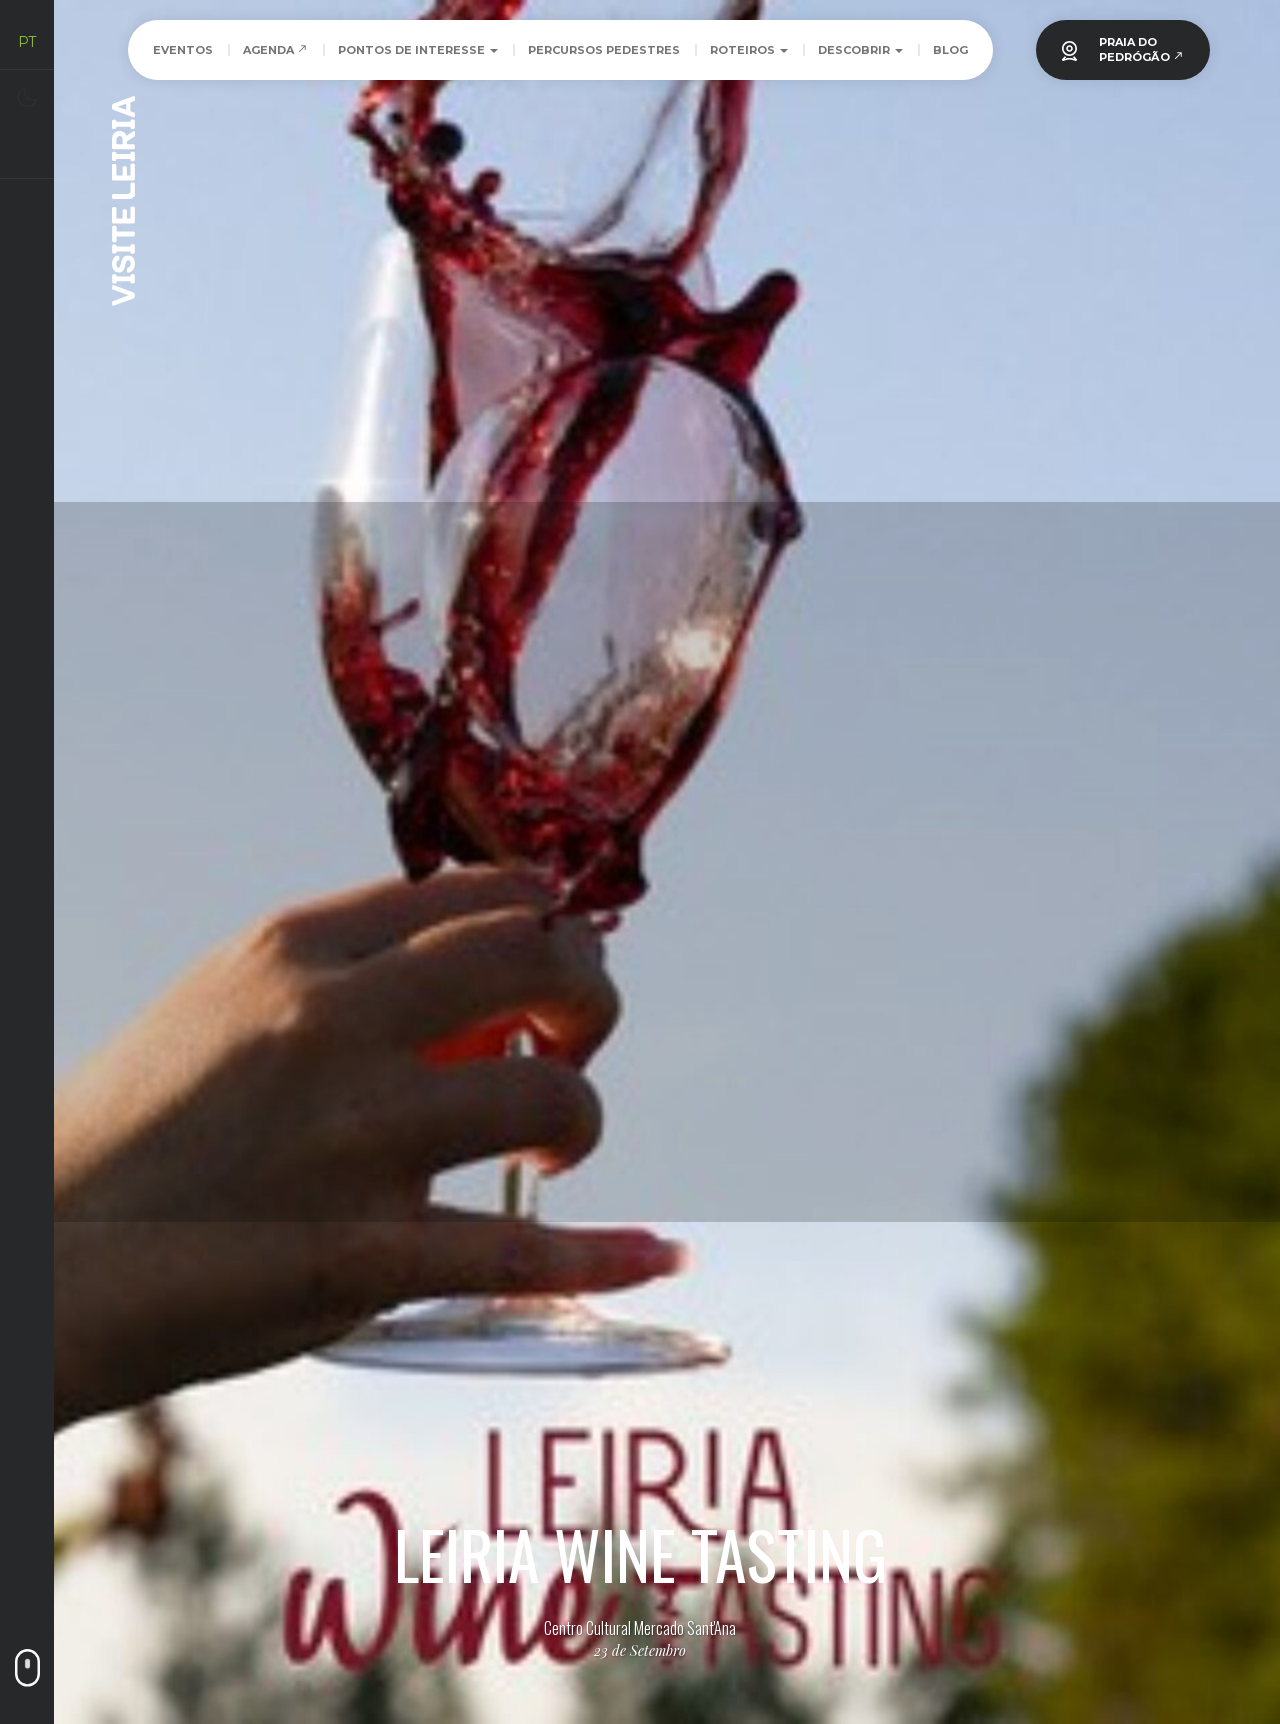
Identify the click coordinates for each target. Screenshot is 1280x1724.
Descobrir (860, 50)
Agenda (275, 50)
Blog (950, 50)
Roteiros (749, 50)
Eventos (183, 50)
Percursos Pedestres (604, 50)
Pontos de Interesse (418, 50)
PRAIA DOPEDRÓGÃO (1141, 49)
